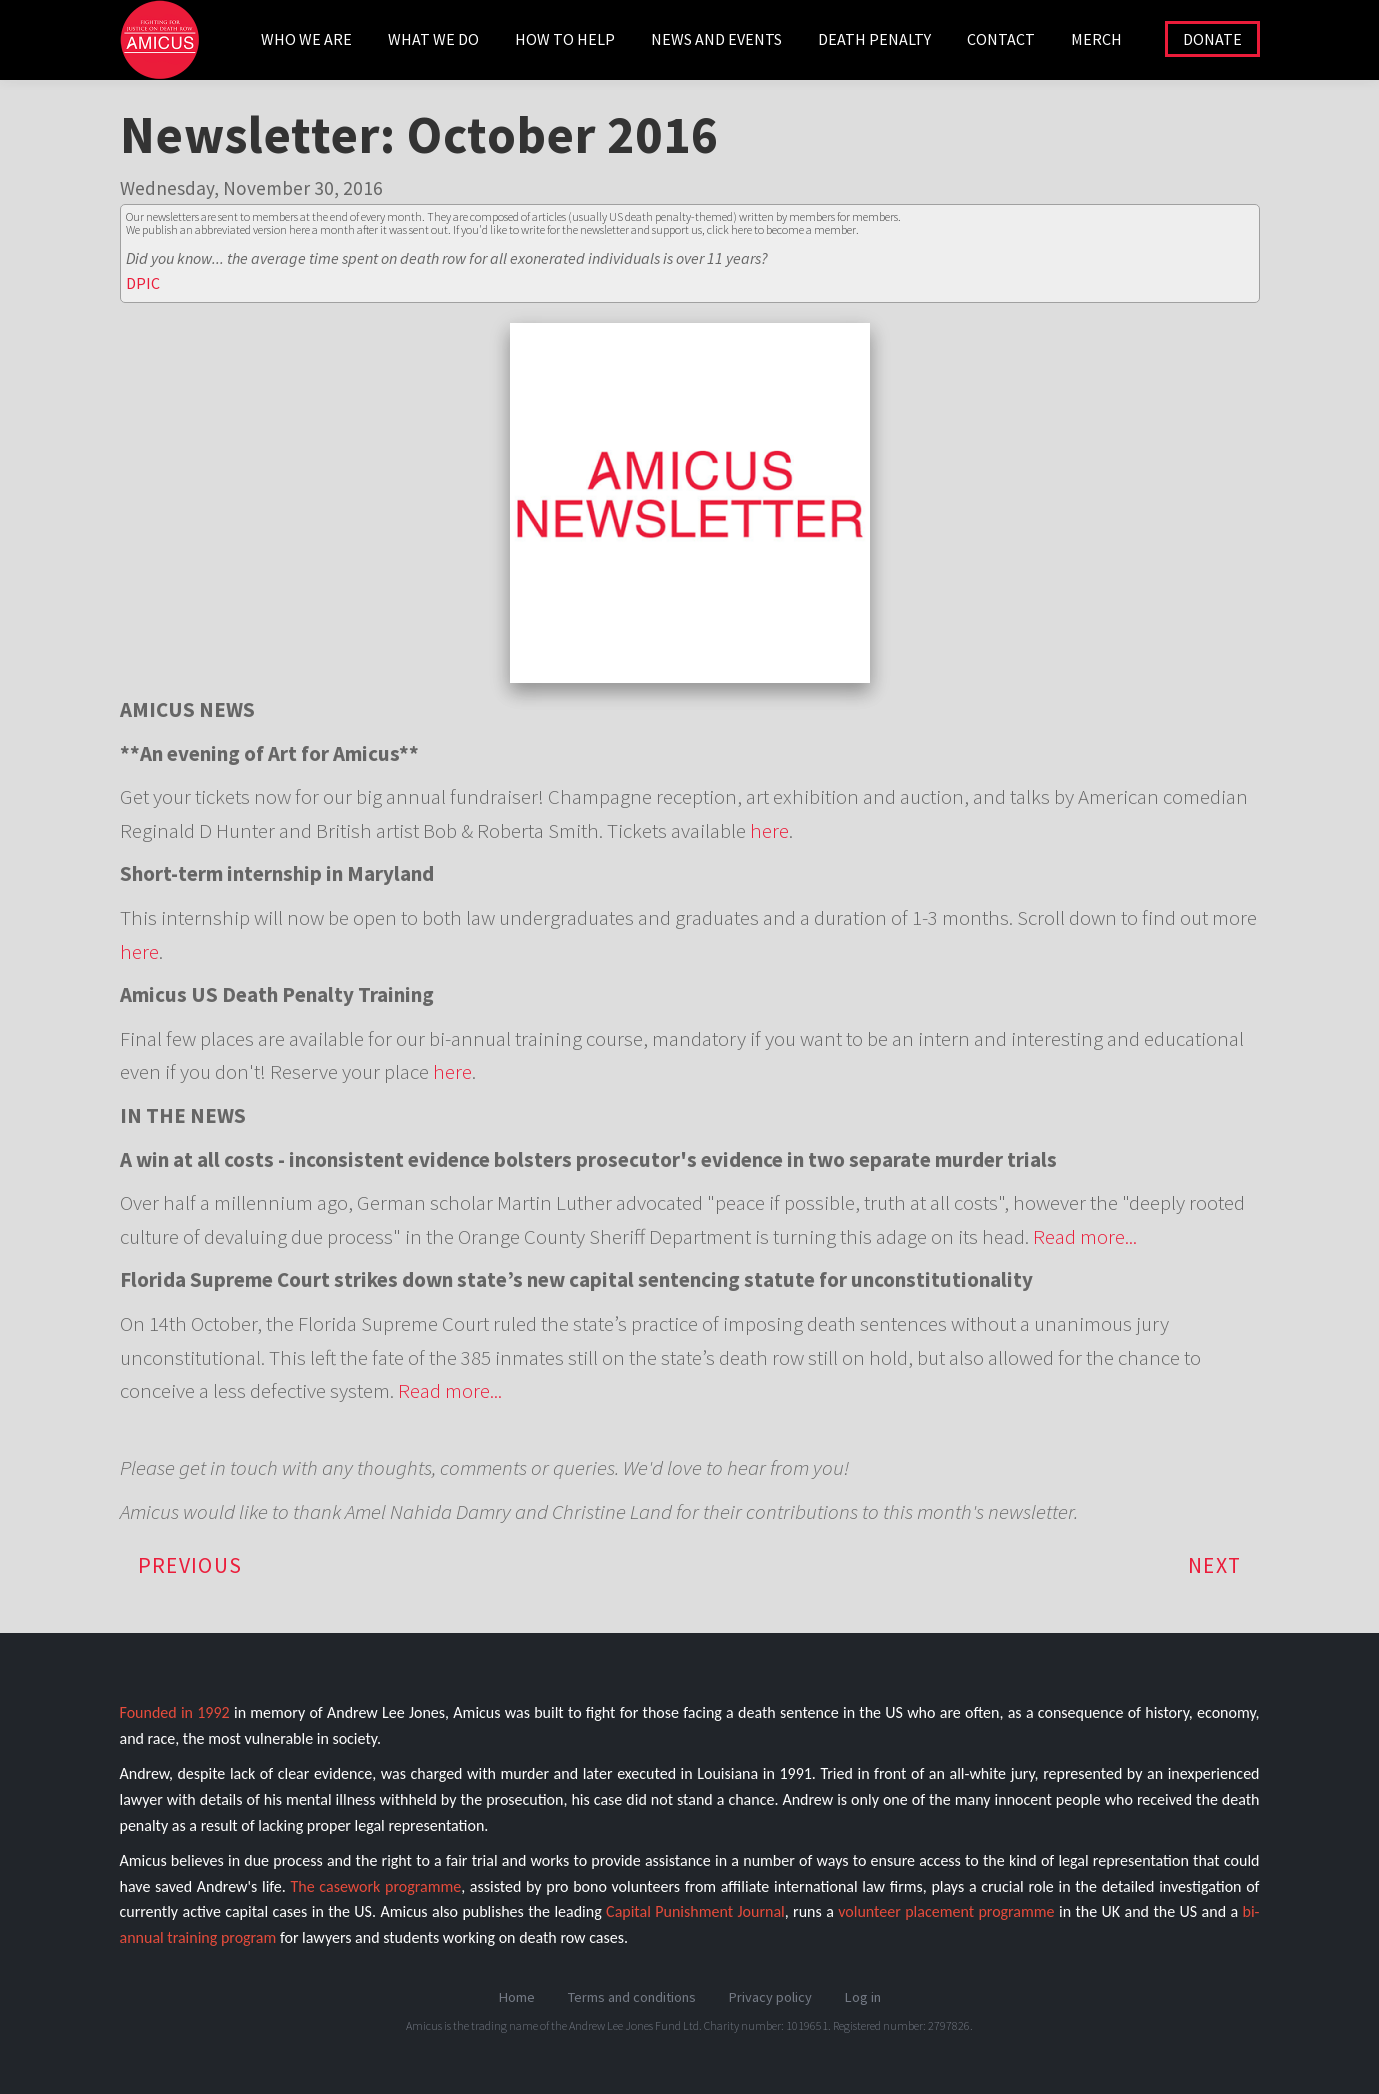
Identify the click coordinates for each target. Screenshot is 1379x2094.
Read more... (1085, 1236)
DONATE (1212, 39)
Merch (1096, 39)
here (769, 830)
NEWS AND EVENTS (716, 39)
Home (517, 1997)
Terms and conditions (632, 1997)
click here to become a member (781, 229)
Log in (863, 1997)
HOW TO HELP (565, 39)
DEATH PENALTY (874, 39)
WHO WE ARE (306, 39)
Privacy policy (770, 1997)
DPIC (143, 283)
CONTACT (1001, 39)
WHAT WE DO (433, 39)
